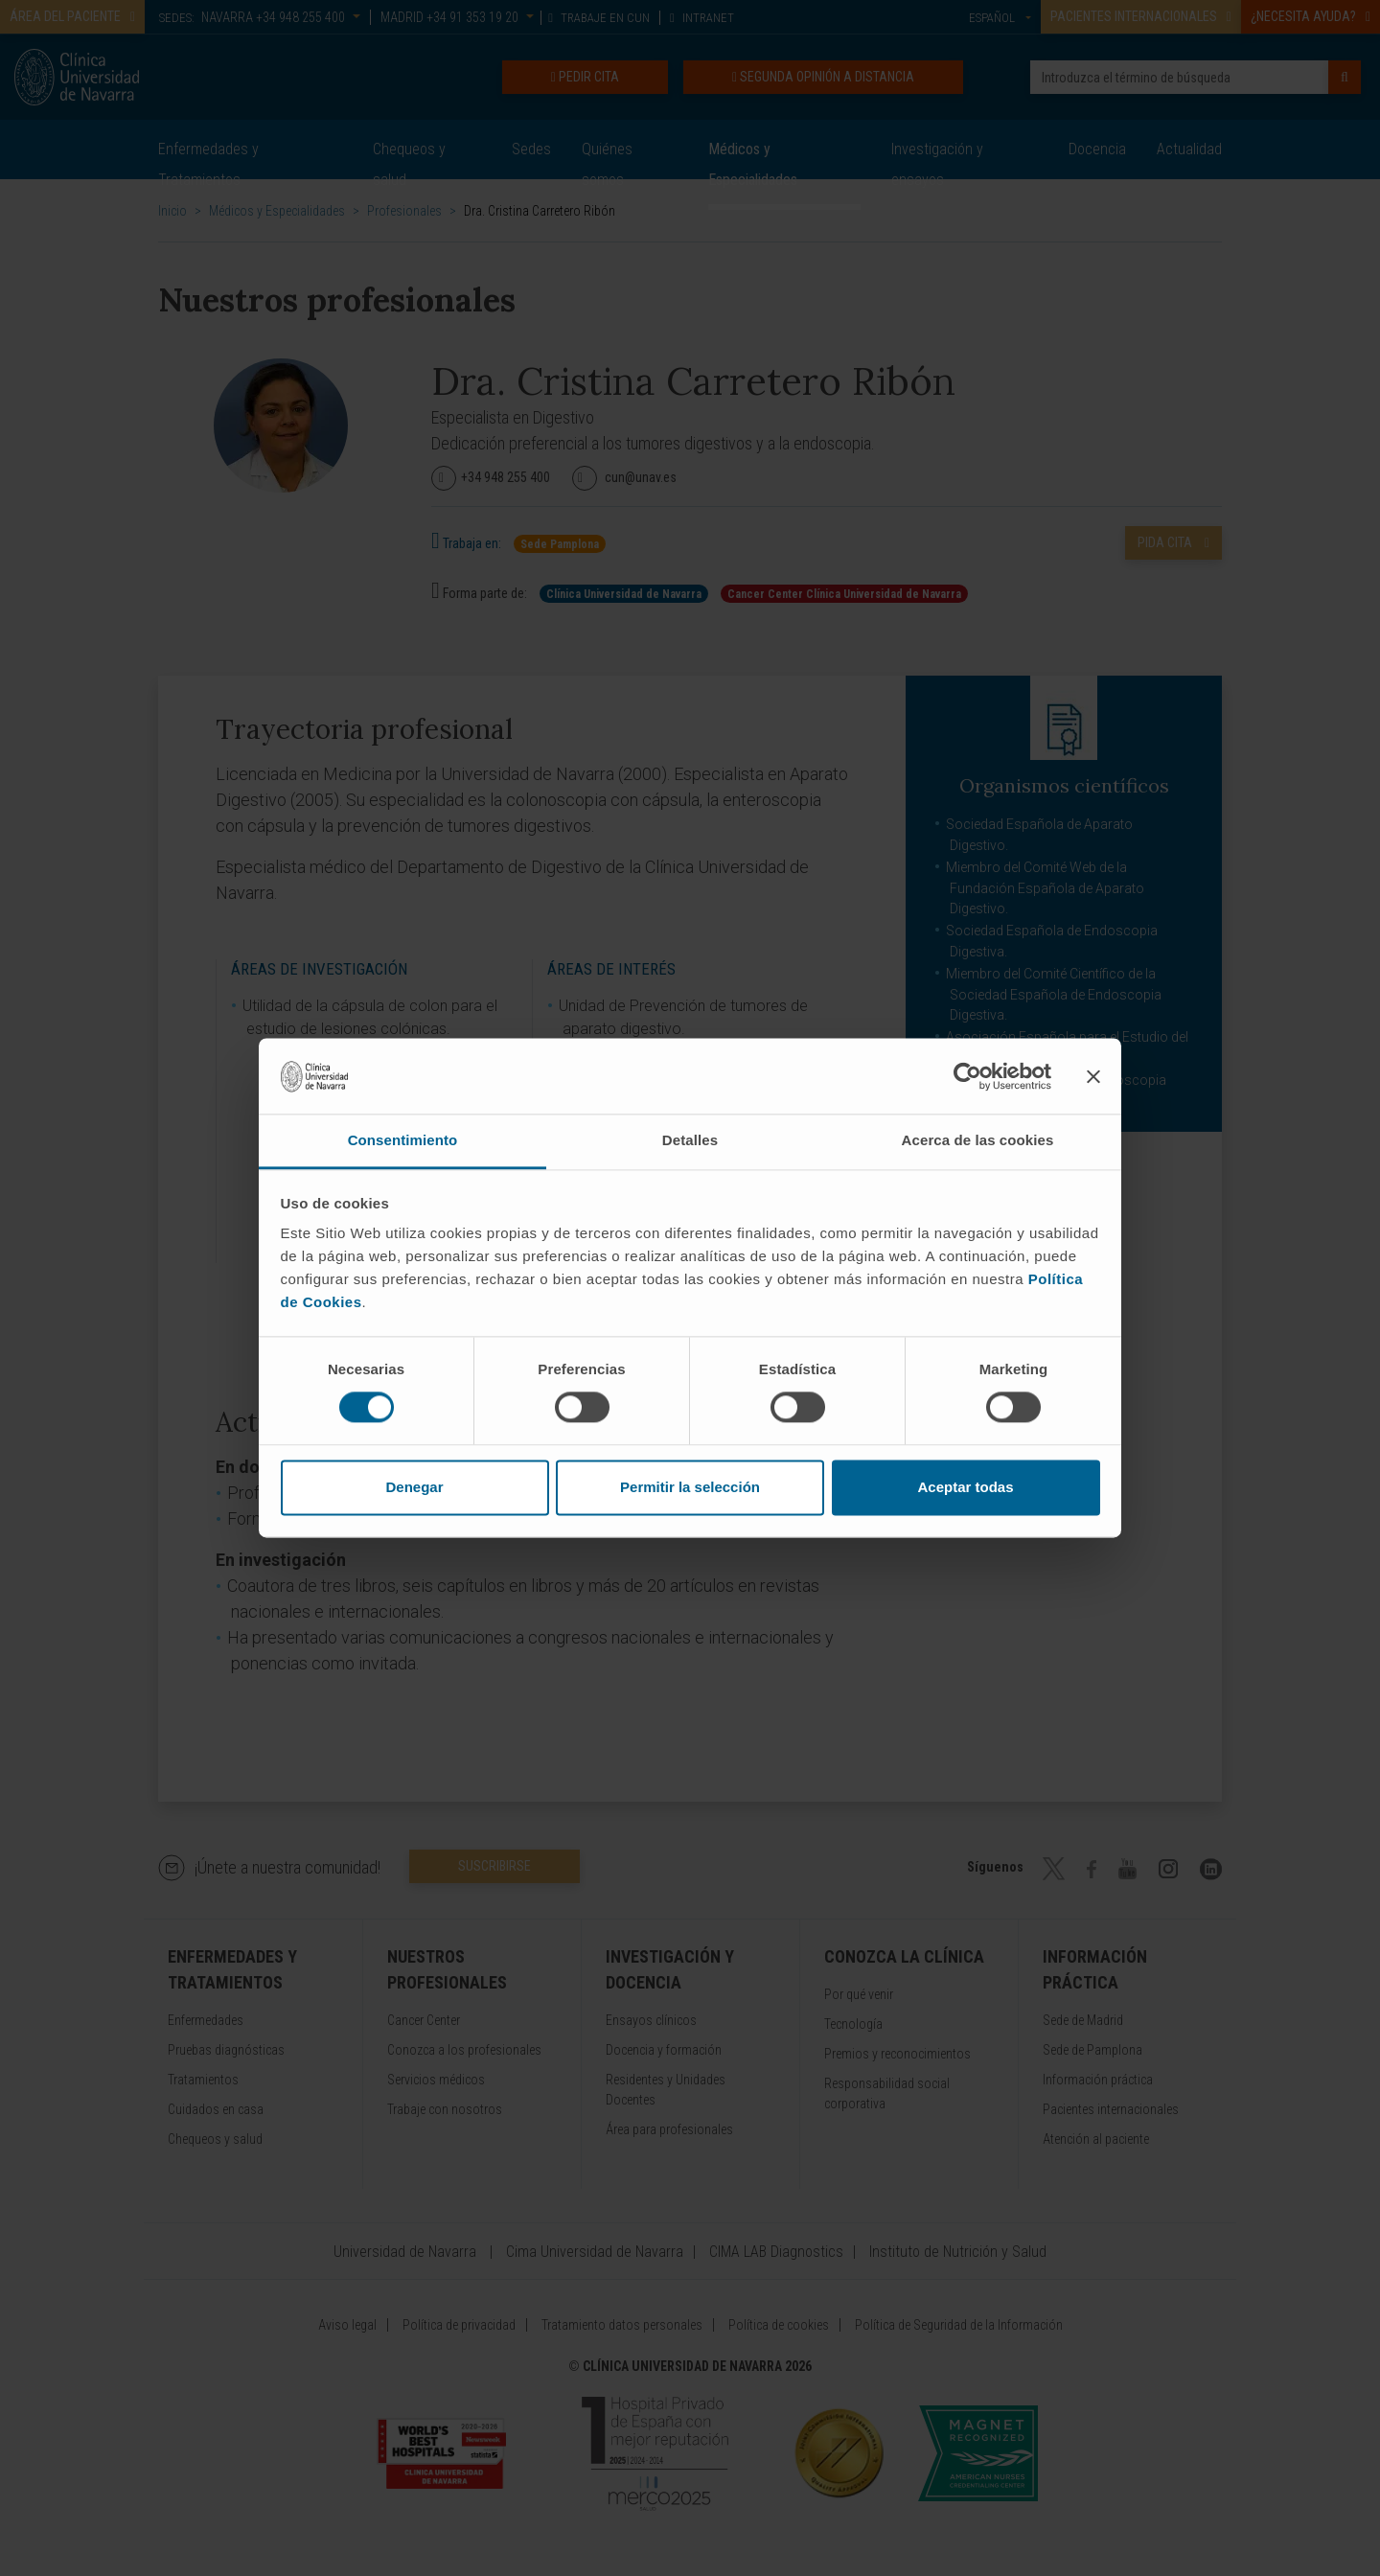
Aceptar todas (965, 1487)
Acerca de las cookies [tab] (978, 1140)
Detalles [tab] (690, 1140)
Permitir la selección (690, 1487)
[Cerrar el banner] (1093, 1076)
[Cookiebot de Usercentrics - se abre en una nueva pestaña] (967, 1076)
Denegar (414, 1487)
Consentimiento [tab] (403, 1140)
